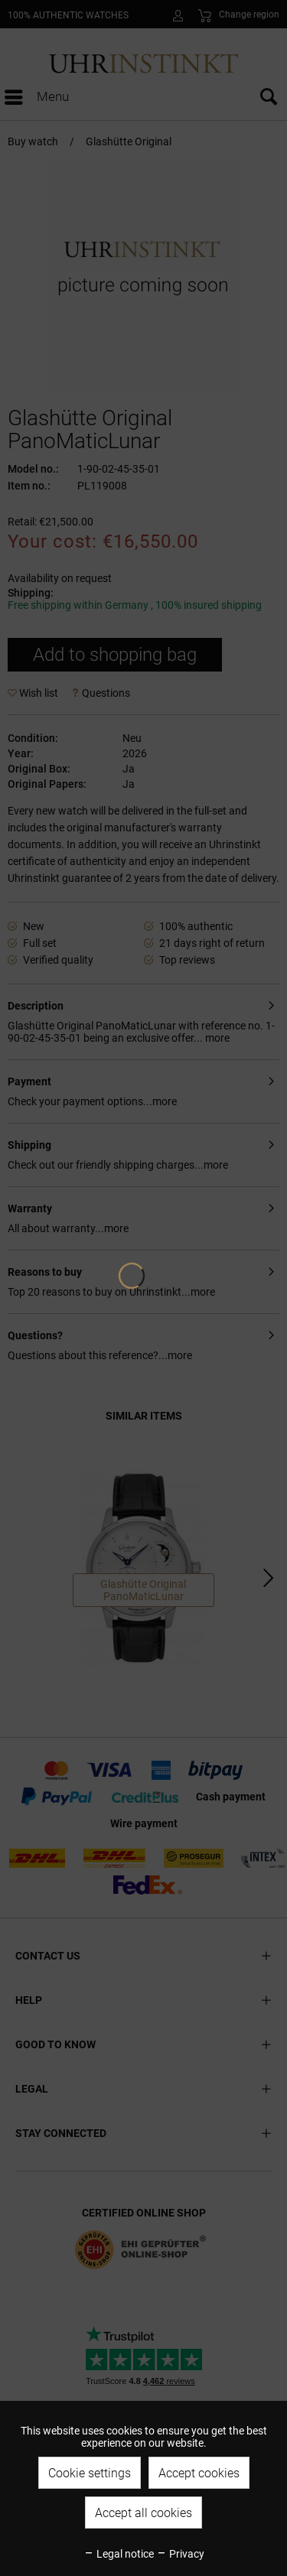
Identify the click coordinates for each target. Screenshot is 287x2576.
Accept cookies (199, 2473)
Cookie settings (89, 2473)
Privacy (180, 2554)
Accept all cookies (143, 2513)
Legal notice (118, 2554)
